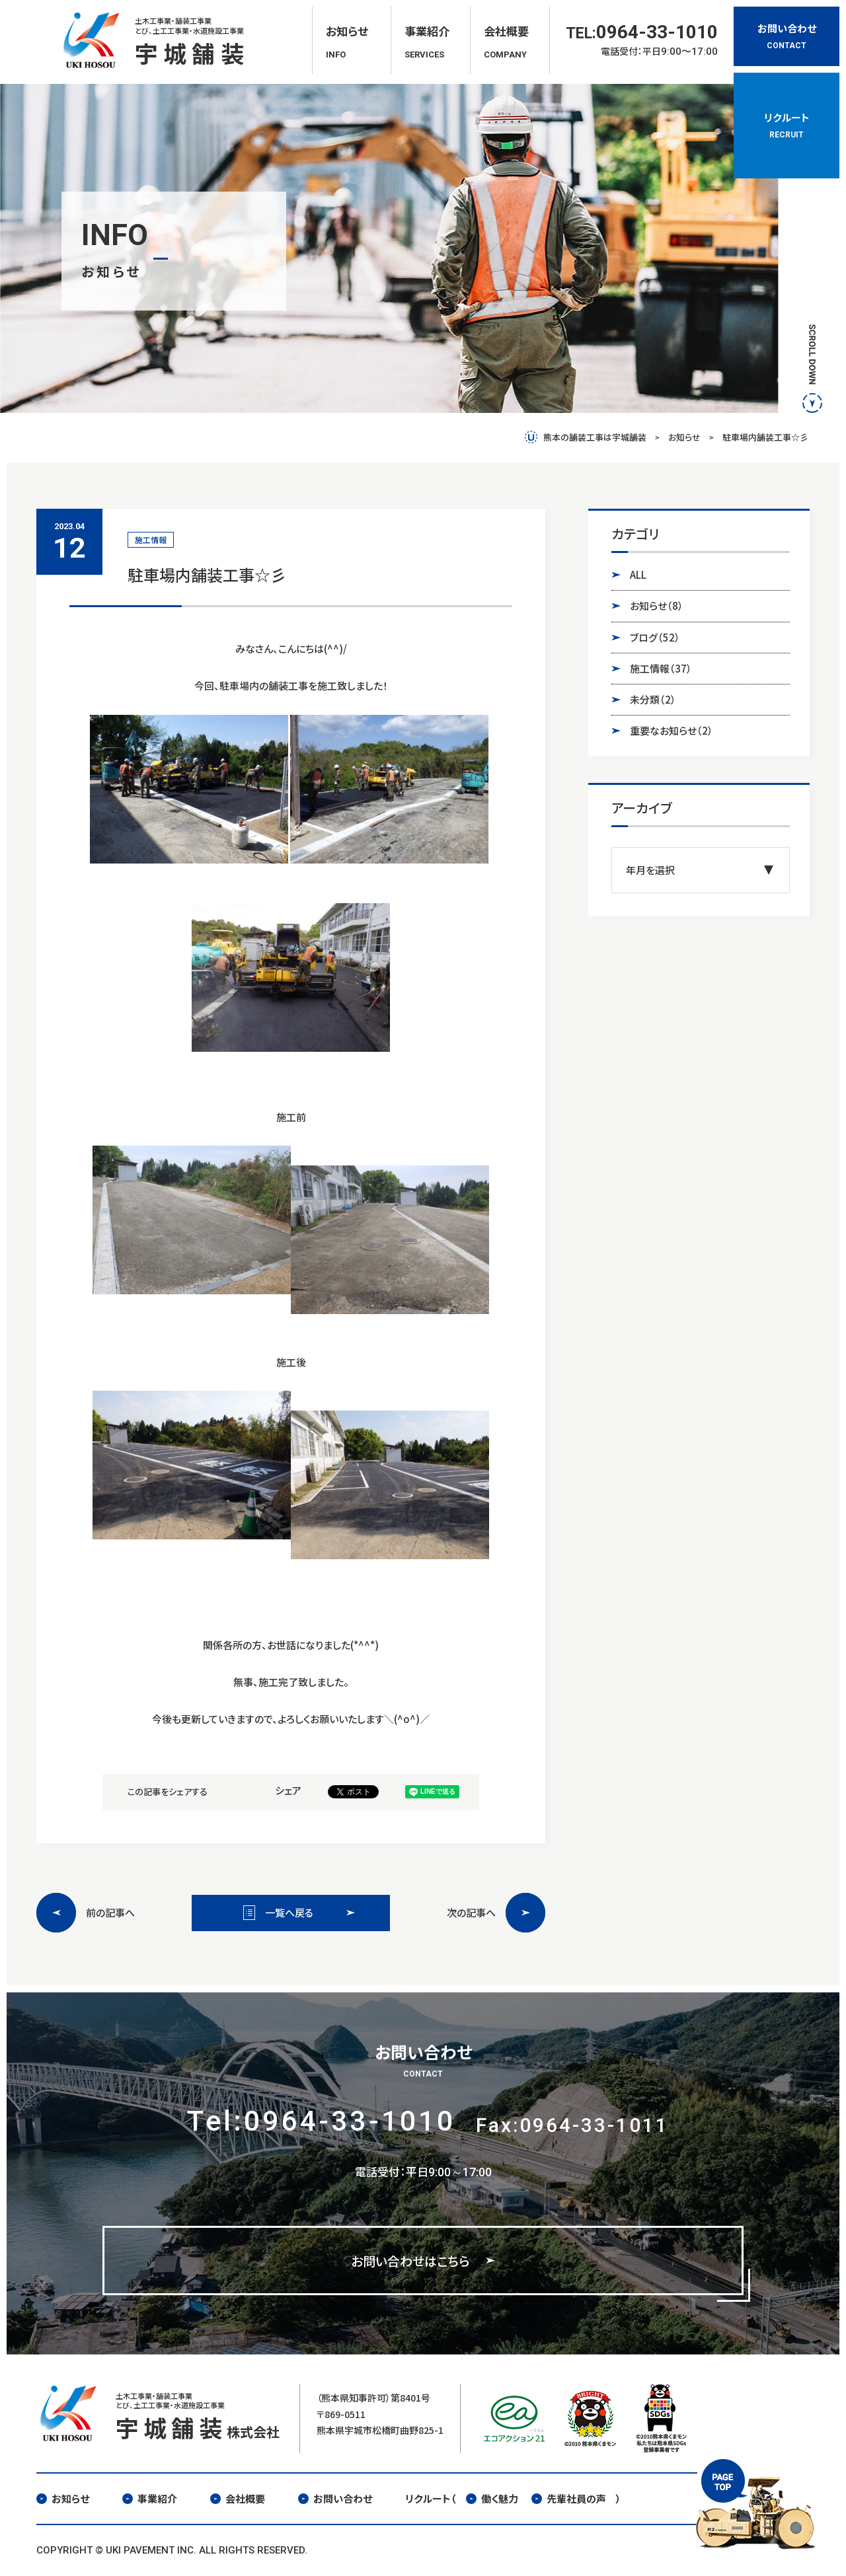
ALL (638, 574)
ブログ (655, 637)
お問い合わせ (335, 2498)
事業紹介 (149, 2498)
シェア (288, 1790)
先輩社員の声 (568, 2498)
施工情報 (661, 668)
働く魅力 (492, 2498)
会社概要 (237, 2498)
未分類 (653, 699)
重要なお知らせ (671, 730)
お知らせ (656, 605)
